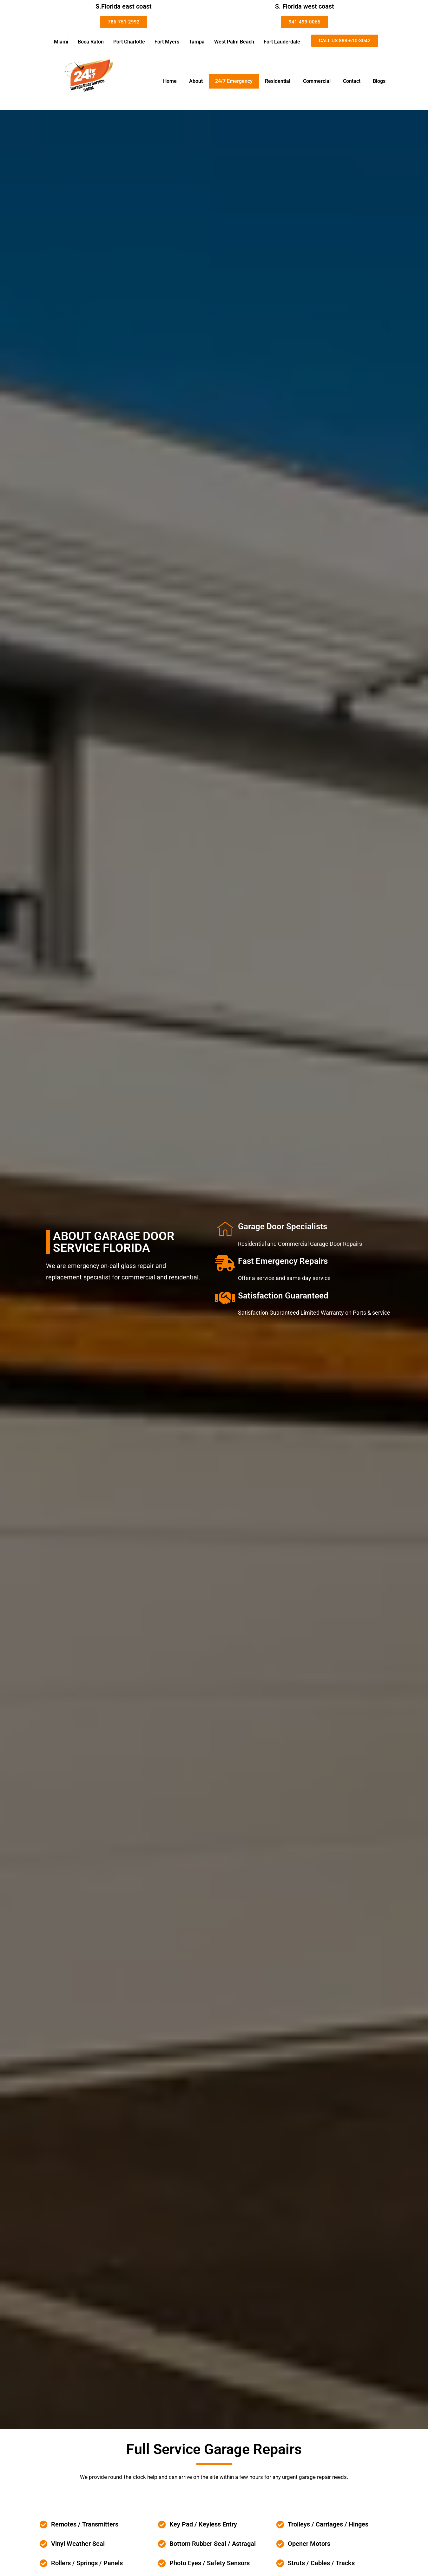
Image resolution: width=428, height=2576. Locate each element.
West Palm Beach (234, 42)
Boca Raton (91, 42)
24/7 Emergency (234, 81)
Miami (61, 42)
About (196, 81)
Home (170, 81)
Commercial (317, 81)
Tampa (197, 42)
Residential (277, 81)
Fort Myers (167, 42)
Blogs (379, 81)
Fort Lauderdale (282, 42)
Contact (351, 81)
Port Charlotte (129, 42)
